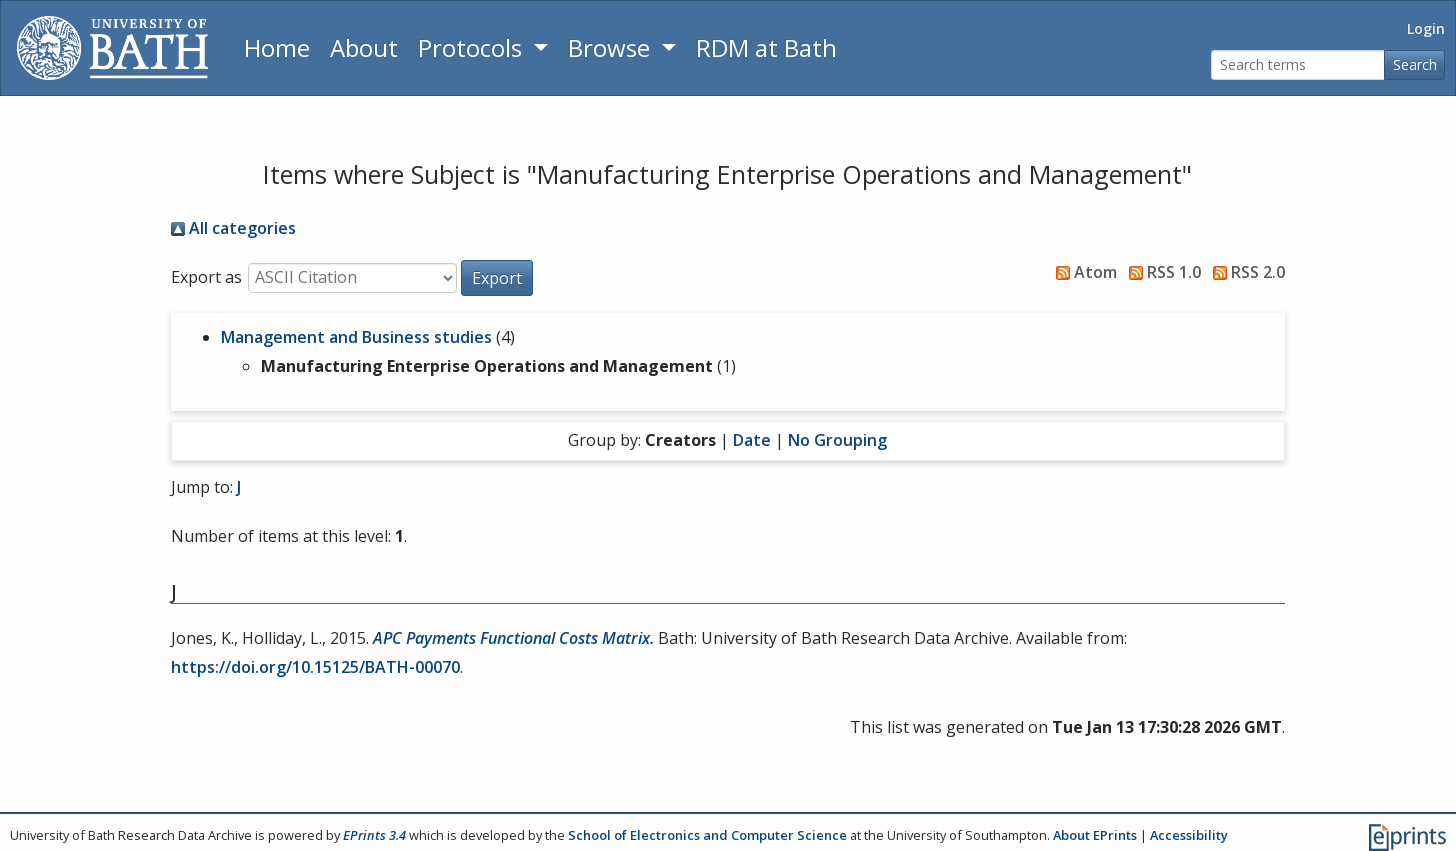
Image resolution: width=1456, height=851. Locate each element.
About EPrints (1095, 835)
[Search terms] (1298, 65)
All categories (233, 228)
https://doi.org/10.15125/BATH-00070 (315, 667)
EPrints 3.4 (374, 835)
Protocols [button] (473, 47)
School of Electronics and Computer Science (707, 835)
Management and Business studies (356, 337)
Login (1426, 28)
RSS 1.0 (1161, 272)
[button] (497, 278)
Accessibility (1189, 835)
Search (1415, 64)
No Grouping (837, 440)
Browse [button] (612, 47)
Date (752, 440)
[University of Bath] (112, 48)
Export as (206, 277)
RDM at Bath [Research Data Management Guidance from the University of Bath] (766, 47)
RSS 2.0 (1245, 272)
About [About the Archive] (364, 47)
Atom (1082, 272)
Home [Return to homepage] (277, 47)
